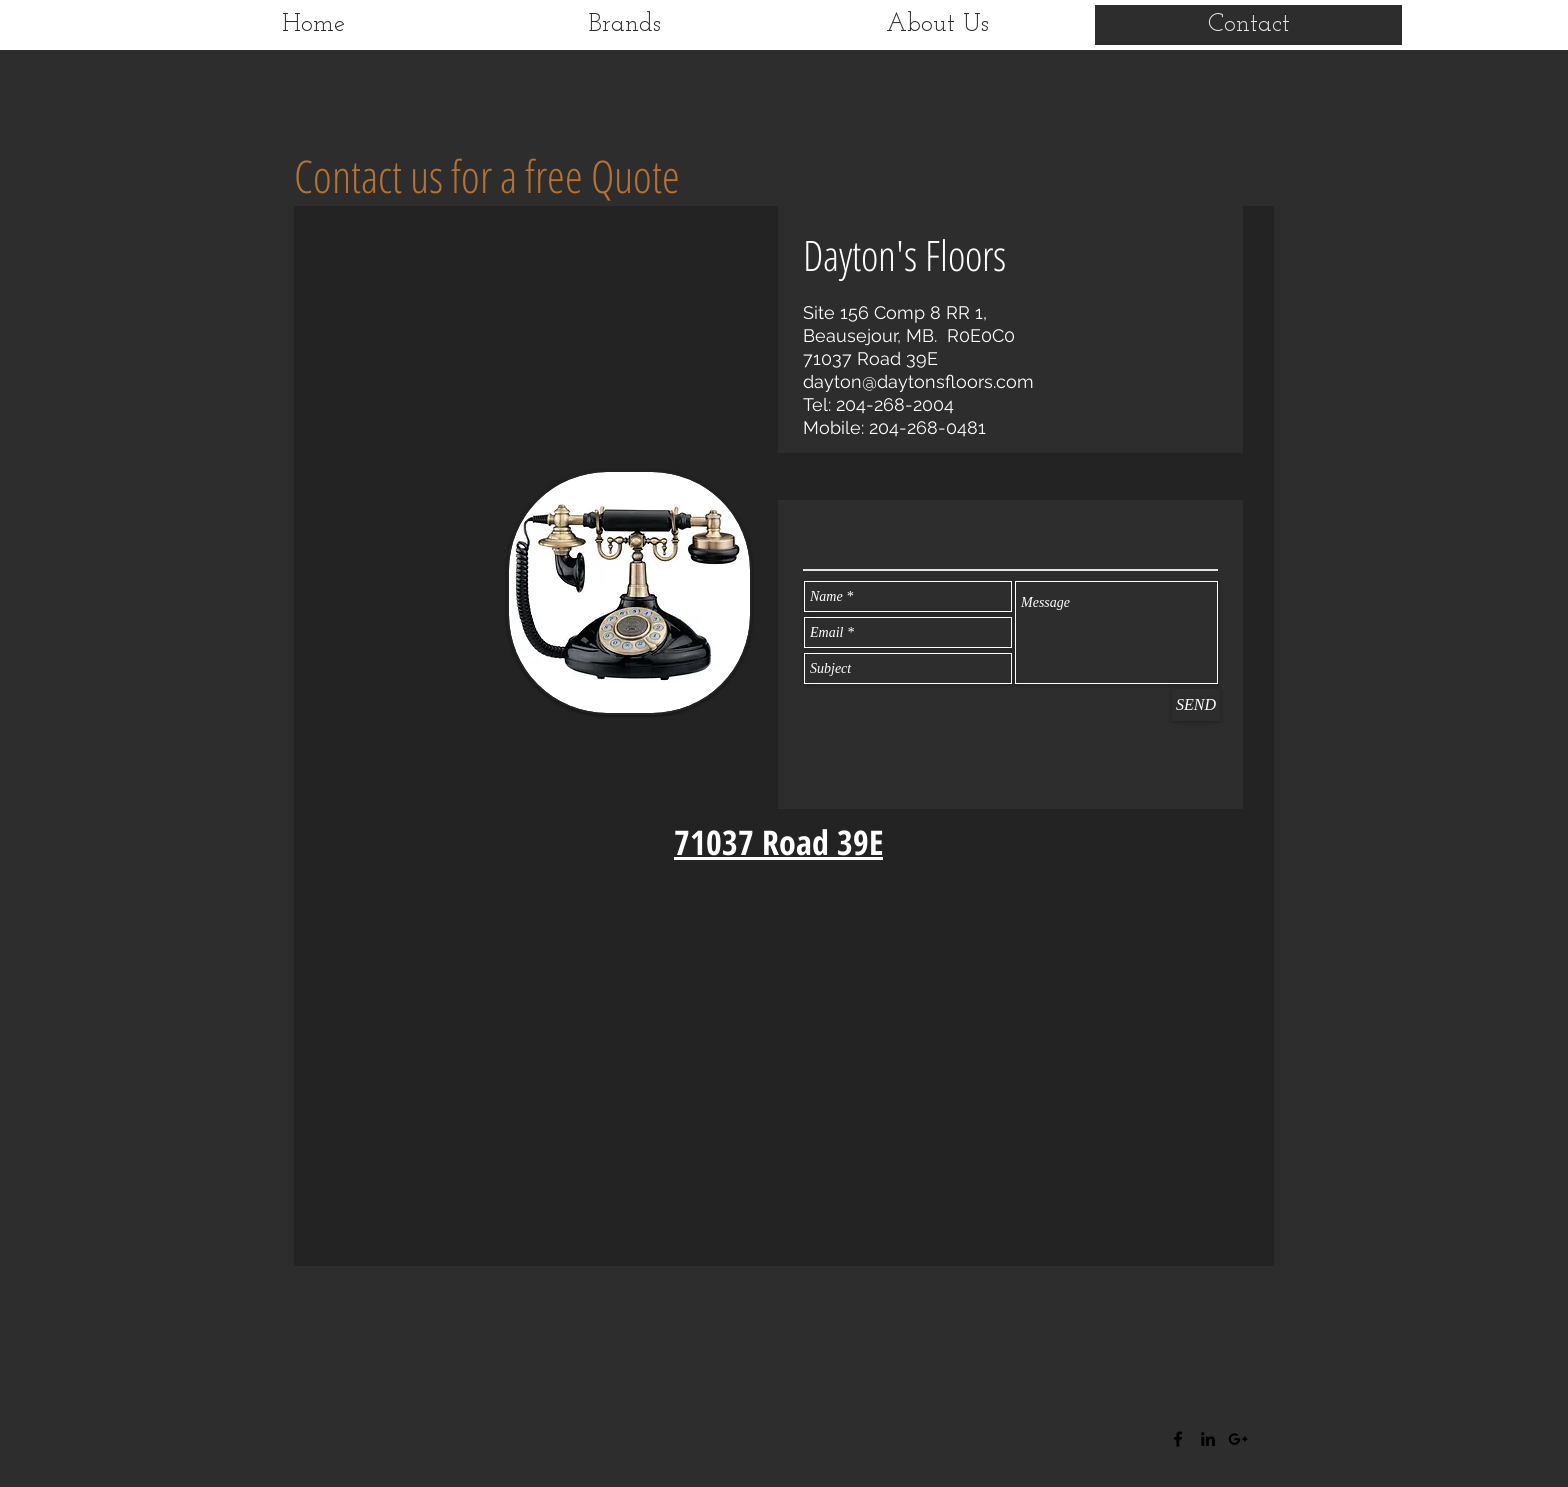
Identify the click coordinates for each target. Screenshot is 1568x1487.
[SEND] (1196, 705)
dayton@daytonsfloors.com (918, 381)
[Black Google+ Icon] (1238, 1439)
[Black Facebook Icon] (1178, 1439)
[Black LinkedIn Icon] (1208, 1439)
